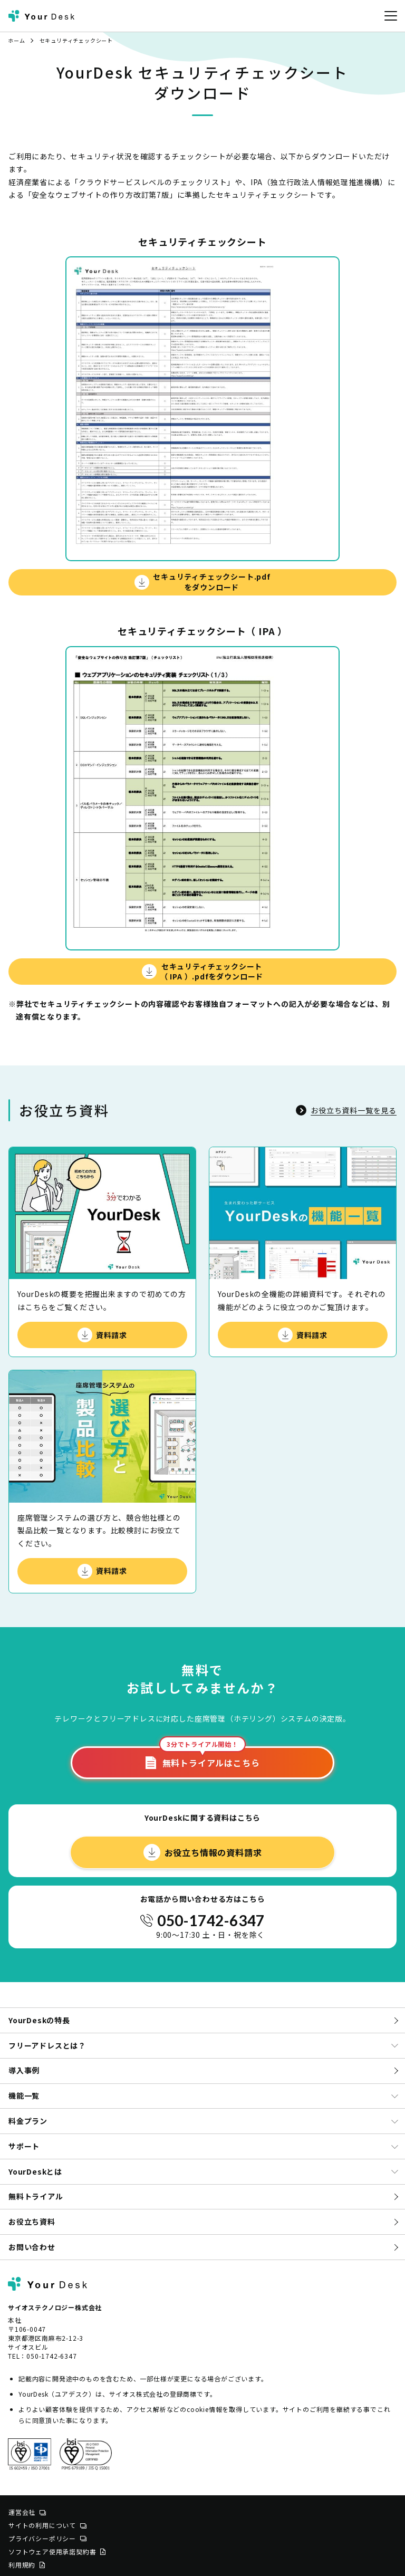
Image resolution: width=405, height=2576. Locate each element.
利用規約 (26, 2564)
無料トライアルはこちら (203, 1758)
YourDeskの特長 (39, 2020)
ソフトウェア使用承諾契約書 (56, 2551)
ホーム (16, 40)
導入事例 (24, 2070)
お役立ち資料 (31, 2221)
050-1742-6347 (211, 1920)
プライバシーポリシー (47, 2538)
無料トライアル (35, 2196)
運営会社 (27, 2511)
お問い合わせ (31, 2247)
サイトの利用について (47, 2525)
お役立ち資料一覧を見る (346, 1110)
